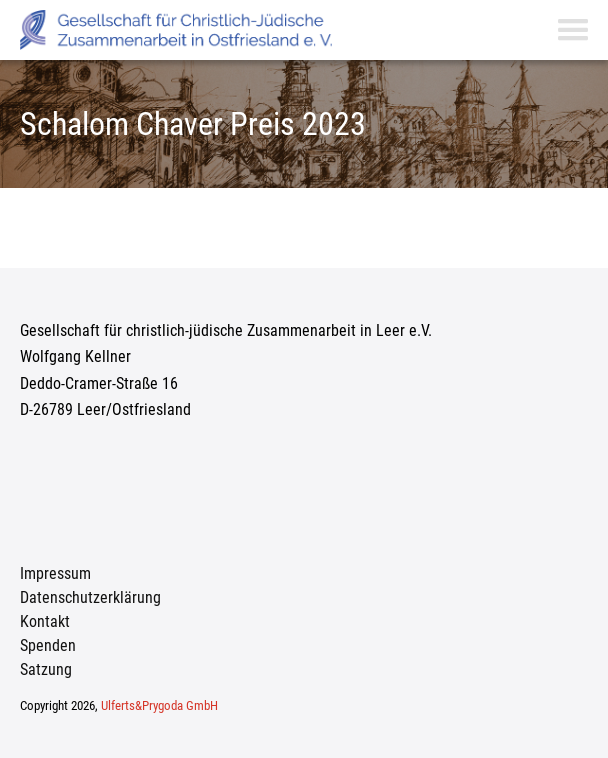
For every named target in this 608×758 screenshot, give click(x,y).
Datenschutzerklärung (90, 597)
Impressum (55, 573)
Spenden (48, 645)
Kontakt (45, 621)
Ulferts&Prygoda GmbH (159, 705)
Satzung (46, 669)
